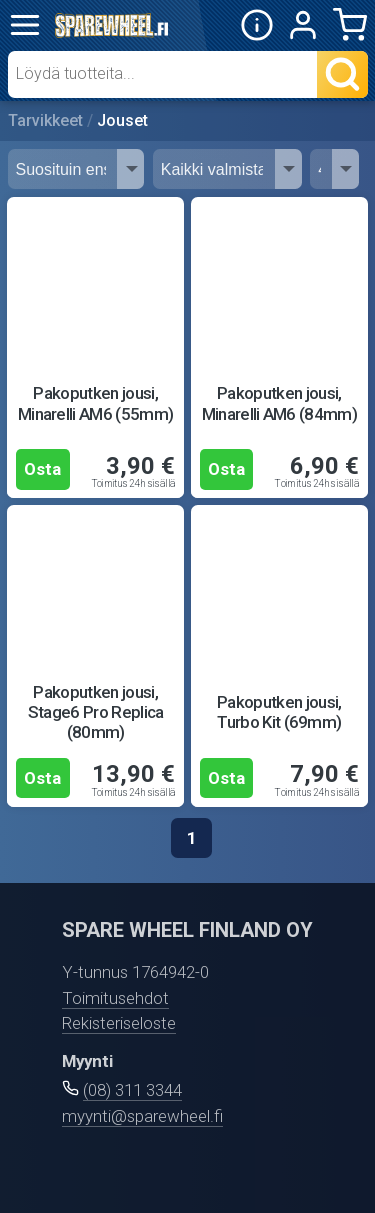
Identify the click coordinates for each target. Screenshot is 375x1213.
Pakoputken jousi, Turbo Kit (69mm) (279, 712)
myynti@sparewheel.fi (142, 1116)
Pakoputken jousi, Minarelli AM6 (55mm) (96, 403)
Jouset (122, 120)
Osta (42, 469)
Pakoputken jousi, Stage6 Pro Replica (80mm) (96, 712)
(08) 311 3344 (132, 1090)
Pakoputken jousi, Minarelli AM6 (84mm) (280, 403)
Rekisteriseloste (119, 1023)
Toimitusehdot (115, 998)
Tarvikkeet (45, 120)
